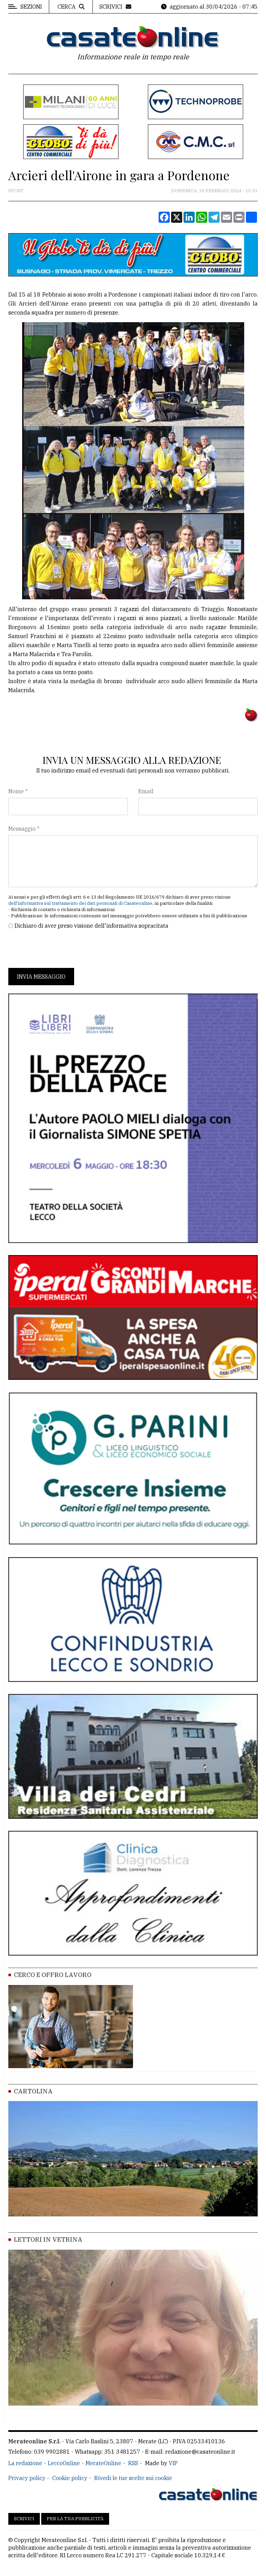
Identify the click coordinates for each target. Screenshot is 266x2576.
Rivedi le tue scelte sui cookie (133, 2477)
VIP (173, 2463)
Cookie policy (69, 2477)
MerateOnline (103, 2463)
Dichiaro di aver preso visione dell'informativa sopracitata (91, 925)
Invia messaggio (41, 976)
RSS (133, 2463)
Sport (15, 191)
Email (145, 791)
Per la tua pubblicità (75, 2519)
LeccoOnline (64, 2463)
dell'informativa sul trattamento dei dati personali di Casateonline (80, 903)
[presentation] (61, 948)
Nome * (18, 791)
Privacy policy (26, 2477)
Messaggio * (23, 828)
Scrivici (24, 2519)
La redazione (25, 2463)
